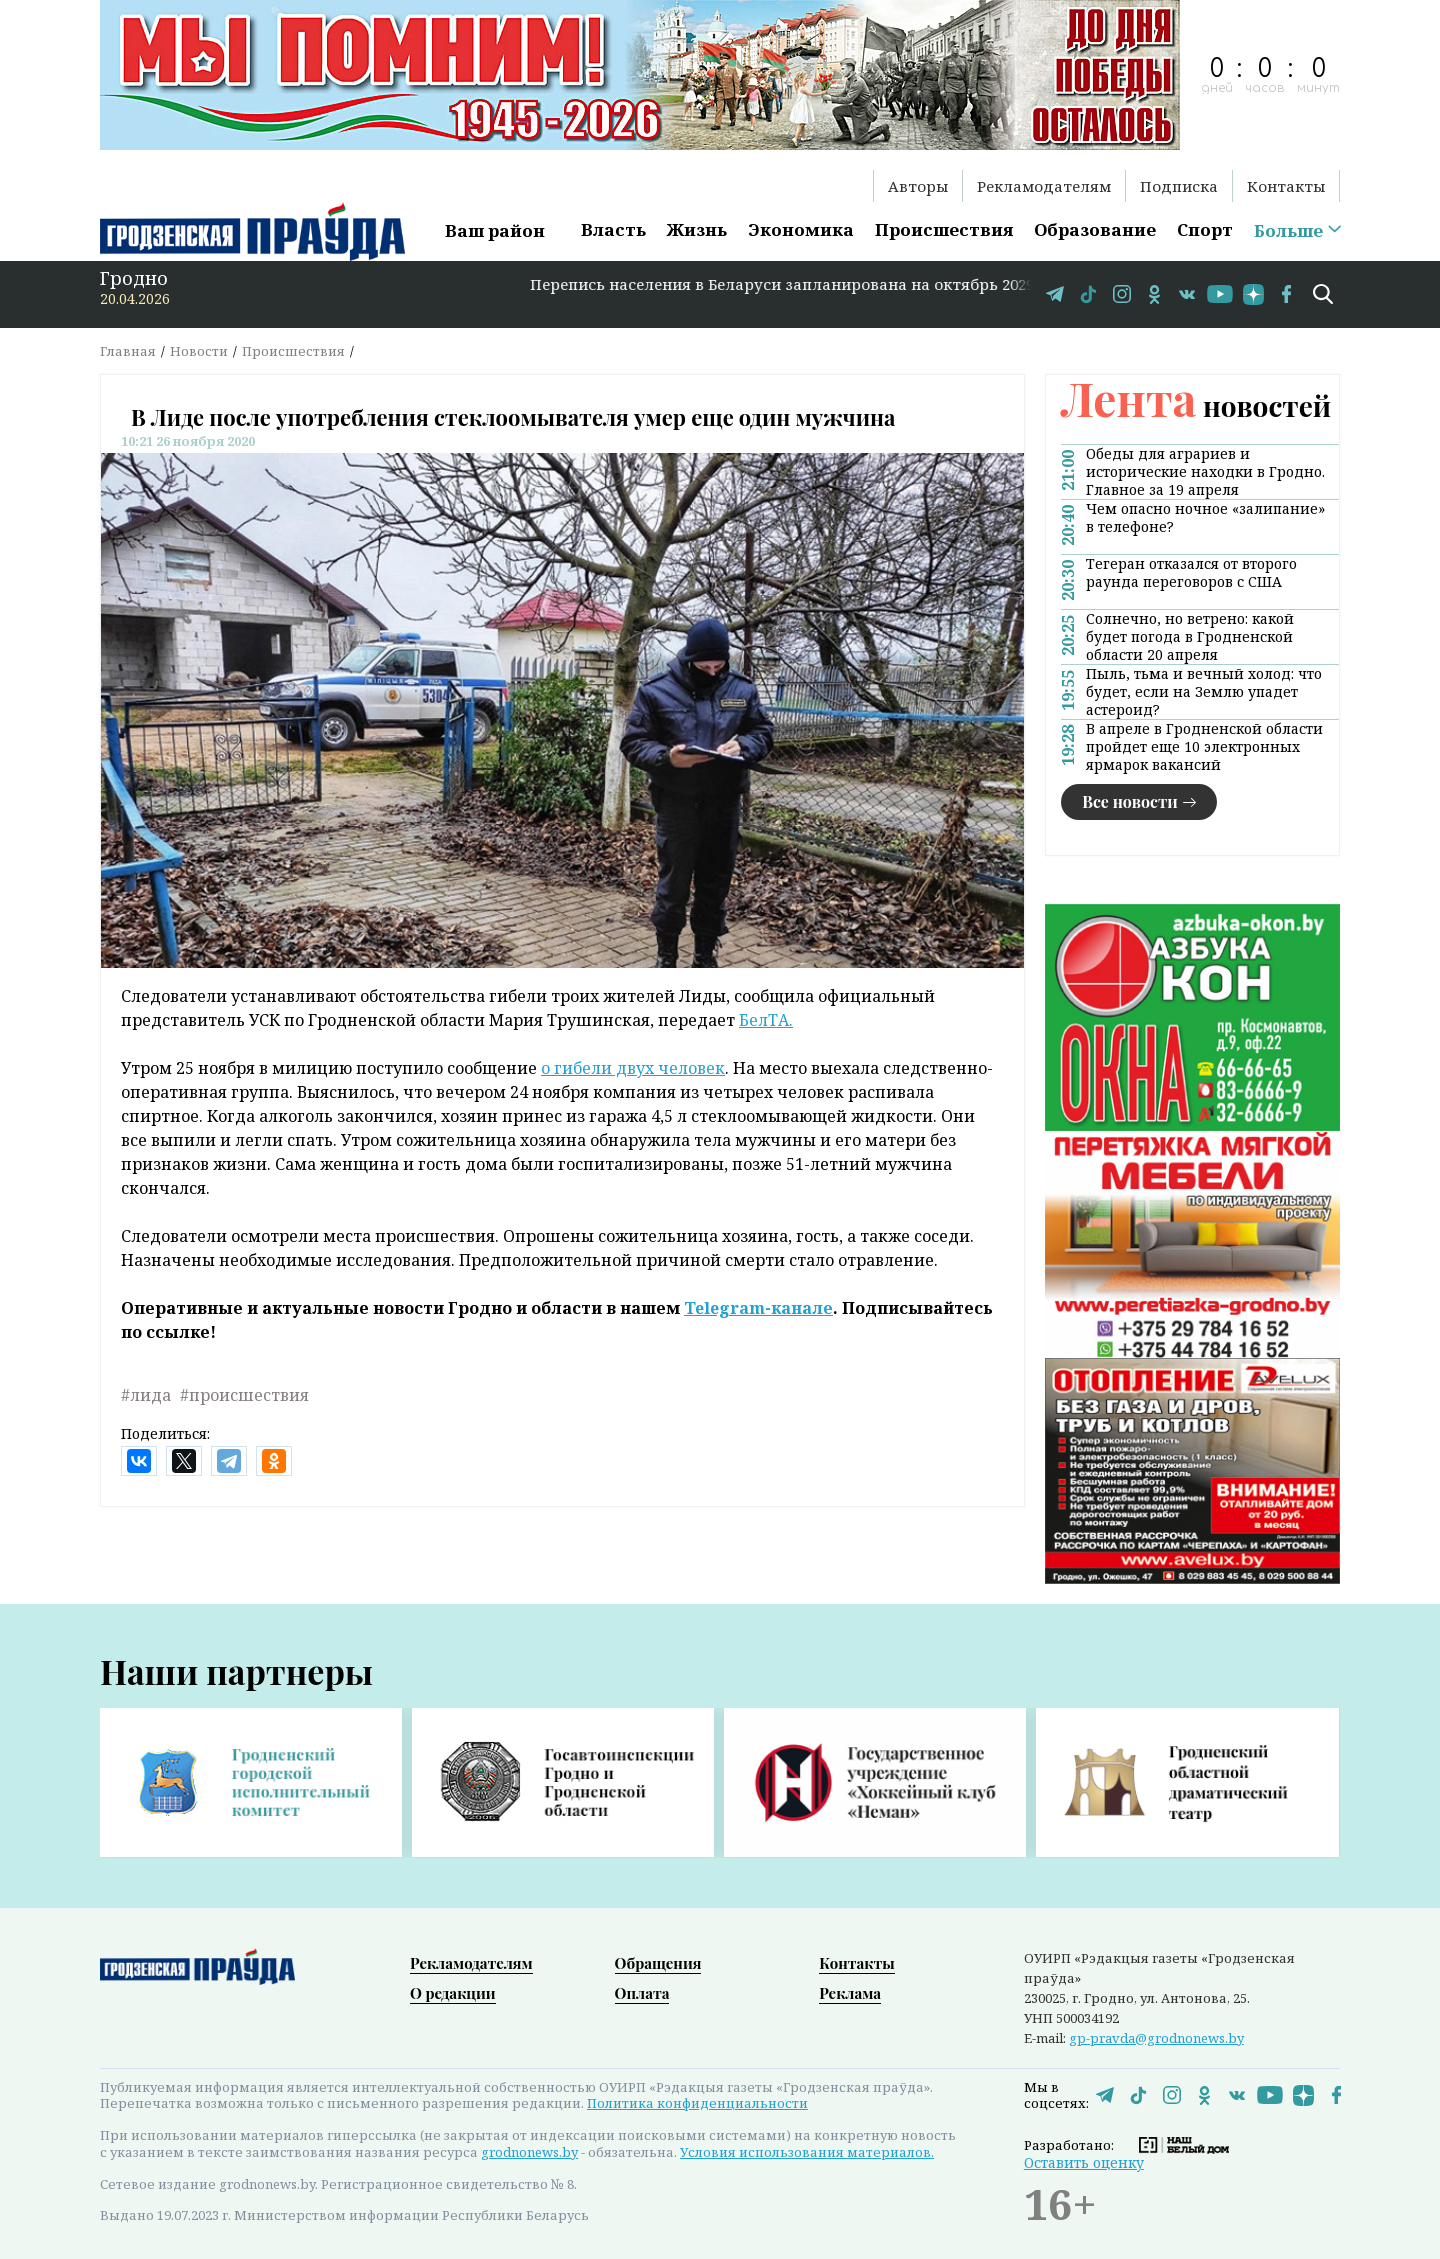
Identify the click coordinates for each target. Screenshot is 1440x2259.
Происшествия (944, 229)
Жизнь (697, 229)
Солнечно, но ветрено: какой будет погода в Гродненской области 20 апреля (1190, 637)
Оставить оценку (1084, 2162)
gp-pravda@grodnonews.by (1156, 2038)
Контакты (1286, 186)
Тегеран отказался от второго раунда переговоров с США (1191, 573)
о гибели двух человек (633, 1068)
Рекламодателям (1044, 186)
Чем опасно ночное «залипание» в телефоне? (1205, 518)
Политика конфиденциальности (697, 2103)
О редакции (453, 1993)
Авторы (918, 186)
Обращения (658, 1963)
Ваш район (495, 230)
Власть (613, 229)
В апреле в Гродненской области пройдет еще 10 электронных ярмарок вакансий (1204, 747)
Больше (1288, 231)
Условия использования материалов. (807, 2152)
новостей (1196, 405)
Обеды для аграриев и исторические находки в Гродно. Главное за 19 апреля (1205, 472)
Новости (199, 351)
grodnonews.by (529, 2152)
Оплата (642, 1993)
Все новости (1130, 801)
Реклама (850, 1993)
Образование (1095, 229)
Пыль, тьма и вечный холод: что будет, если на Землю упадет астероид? (1204, 692)
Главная (128, 351)
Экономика (801, 229)
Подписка (1179, 186)
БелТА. (766, 1020)
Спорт (1205, 229)
